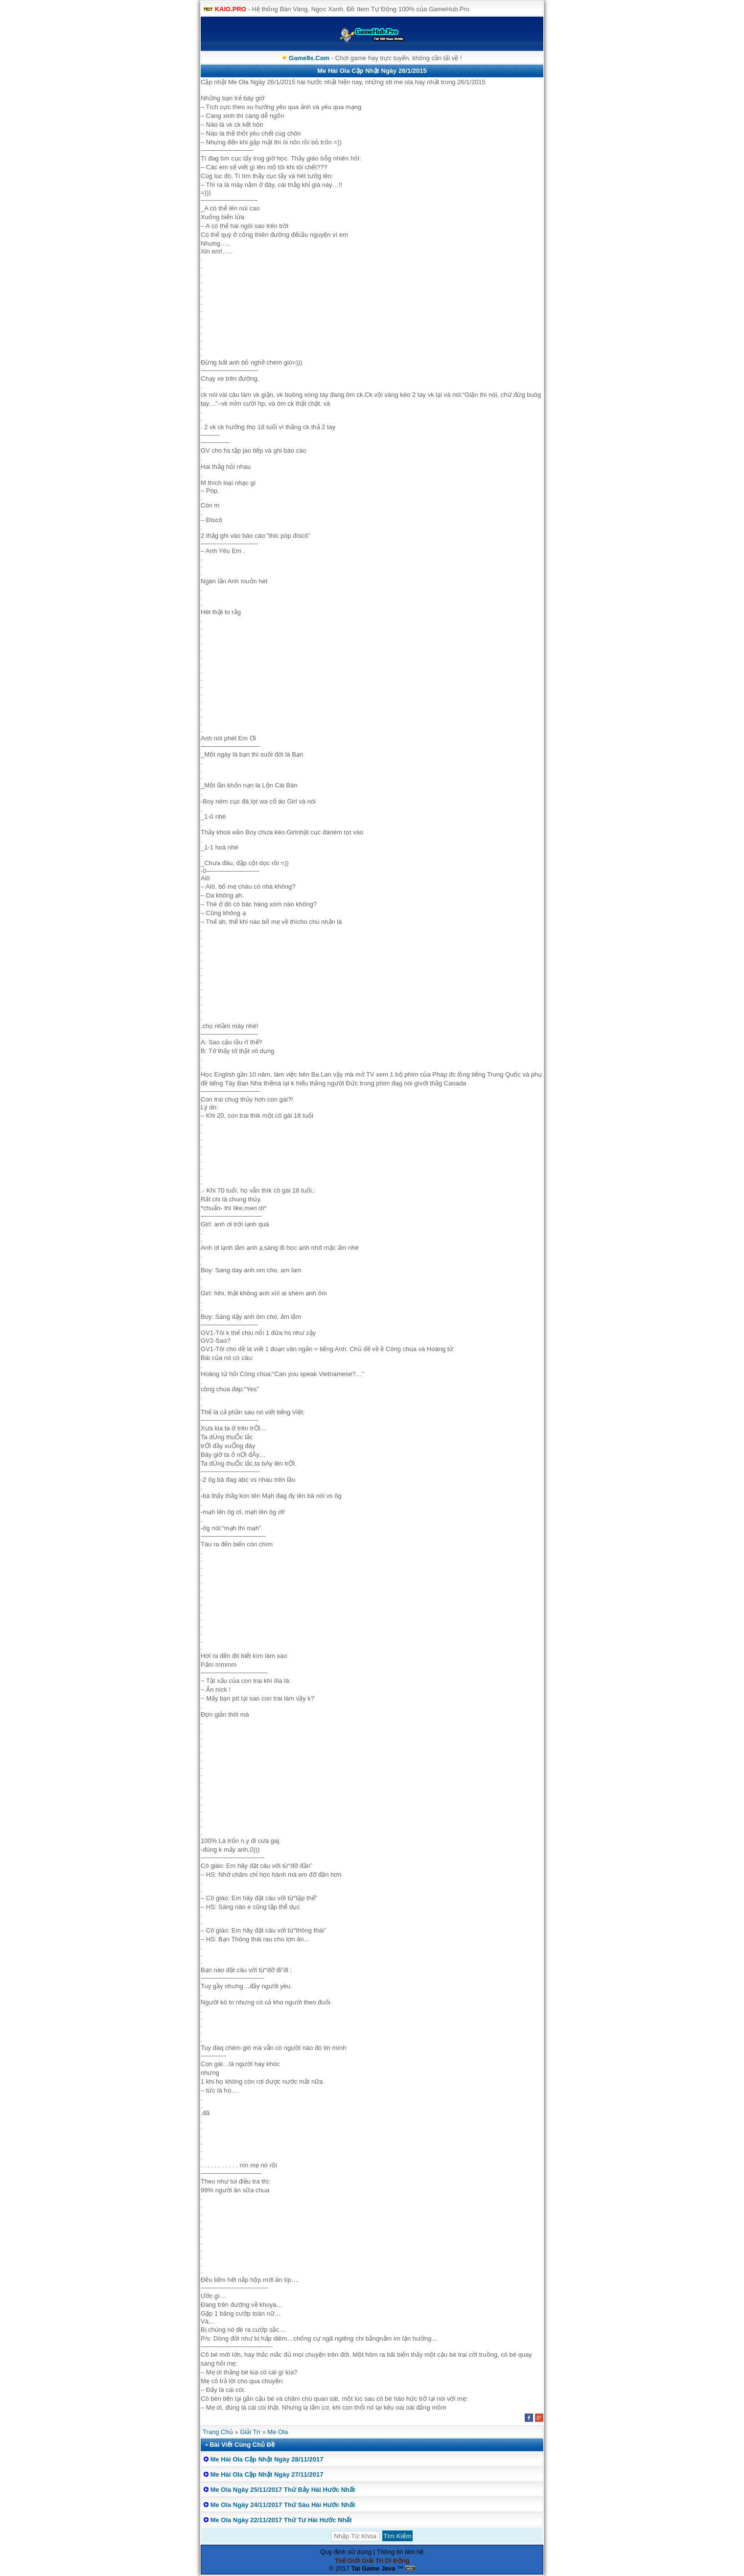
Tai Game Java (373, 2568)
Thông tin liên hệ (400, 2551)
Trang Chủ (218, 2432)
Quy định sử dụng (346, 2551)
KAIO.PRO (230, 9)
